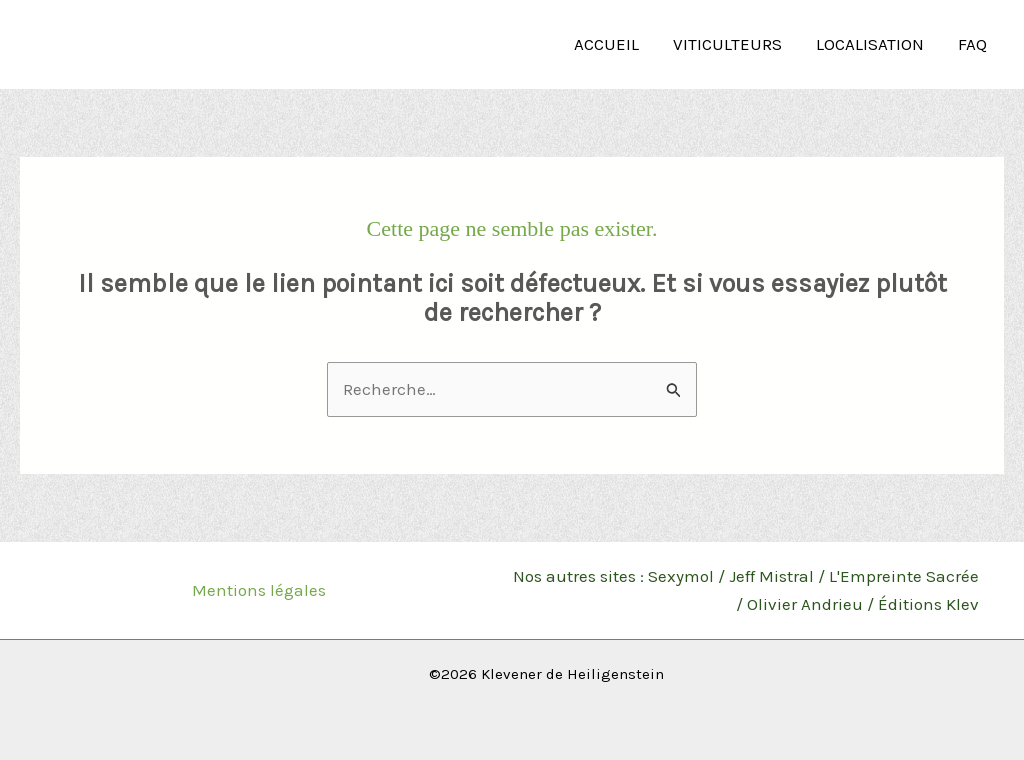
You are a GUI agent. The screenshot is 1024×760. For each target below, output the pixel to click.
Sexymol (681, 576)
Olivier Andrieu (805, 604)
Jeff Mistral (771, 576)
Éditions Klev (928, 604)
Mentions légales (259, 590)
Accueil (606, 44)
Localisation (870, 44)
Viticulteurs (727, 44)
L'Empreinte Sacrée (904, 576)
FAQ (972, 44)
